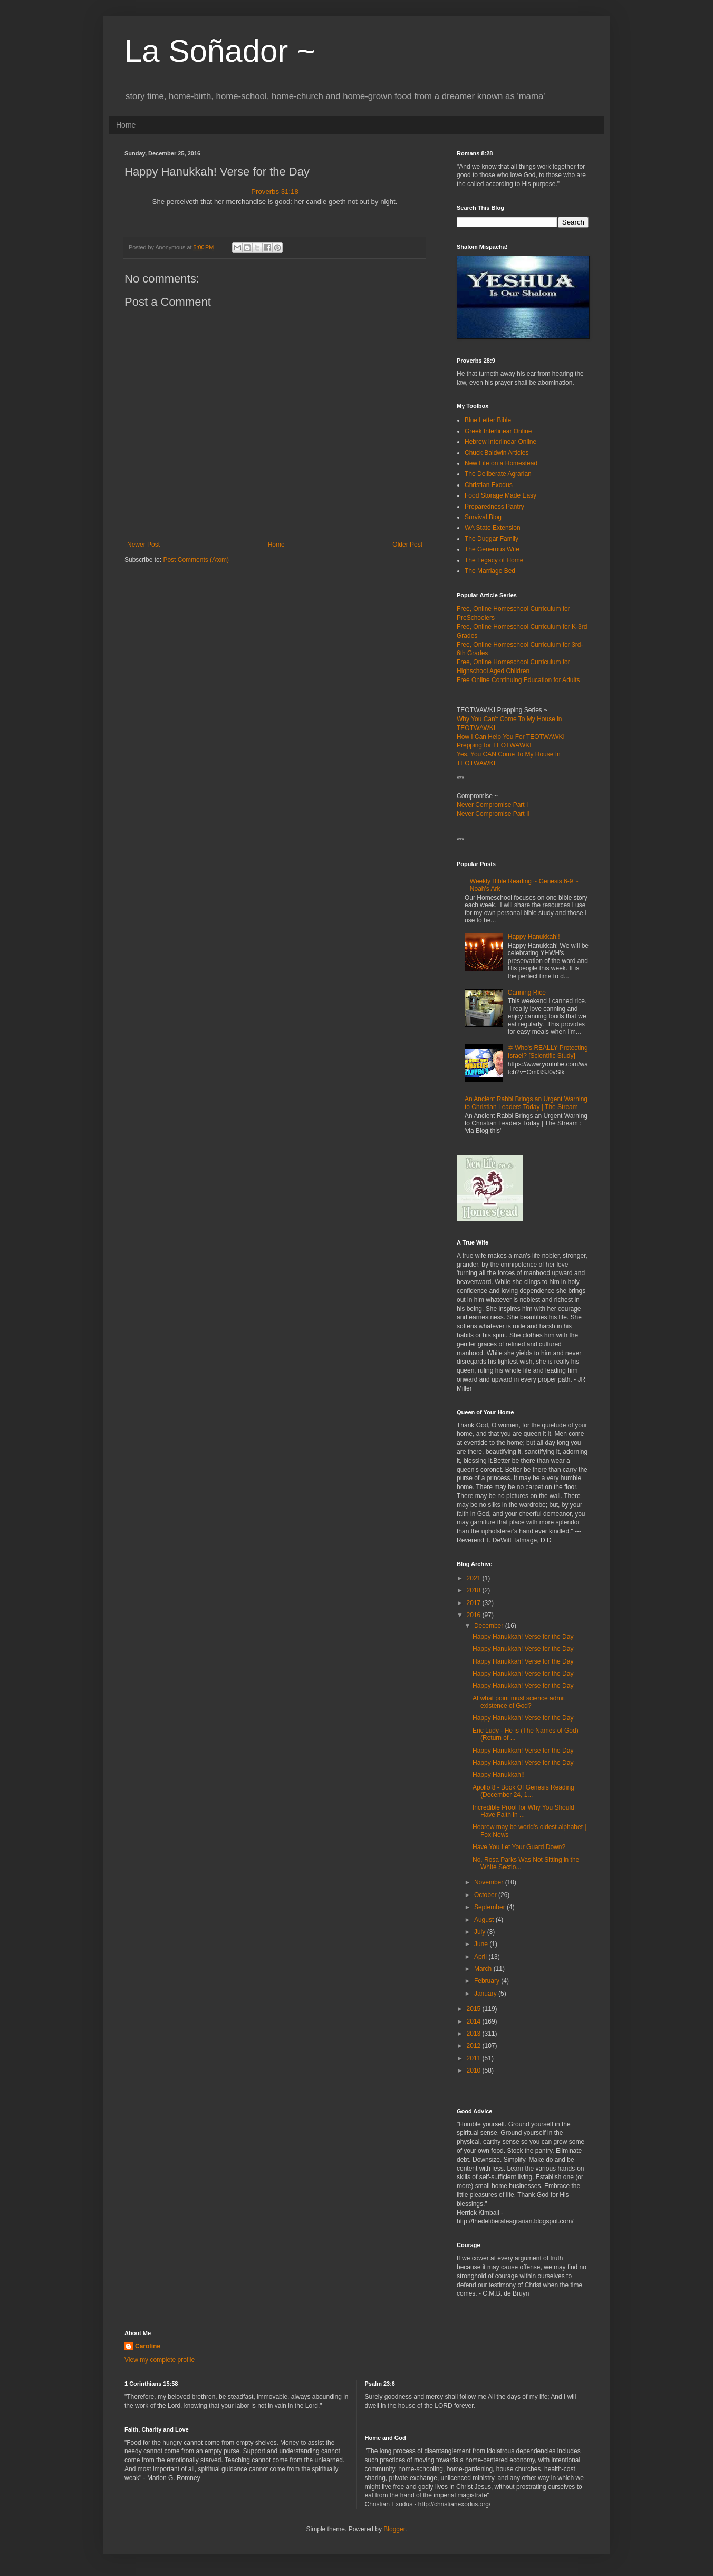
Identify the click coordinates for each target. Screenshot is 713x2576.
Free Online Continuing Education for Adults (518, 680)
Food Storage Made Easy (500, 495)
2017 (475, 1603)
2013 (475, 2033)
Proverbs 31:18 (274, 192)
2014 (475, 2021)
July (480, 1932)
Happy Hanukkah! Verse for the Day (523, 1636)
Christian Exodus (489, 485)
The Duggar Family (491, 538)
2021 (475, 1578)
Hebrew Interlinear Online (500, 441)
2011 (475, 2058)
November (489, 1882)
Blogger (394, 2529)
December (489, 1625)
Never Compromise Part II (493, 814)
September (490, 1907)
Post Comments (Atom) (196, 559)
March (484, 1968)
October (486, 1895)
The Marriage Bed (490, 571)
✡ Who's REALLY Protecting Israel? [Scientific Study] (548, 1051)
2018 (475, 1590)
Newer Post (143, 544)
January (486, 1993)
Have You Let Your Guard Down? (519, 1847)
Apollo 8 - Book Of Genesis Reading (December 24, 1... (523, 1791)
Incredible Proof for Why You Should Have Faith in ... (523, 1811)
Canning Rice (527, 992)
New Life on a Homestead (501, 463)
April (481, 1956)
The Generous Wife (492, 549)
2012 (475, 2045)
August (485, 1919)
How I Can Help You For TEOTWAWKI (511, 737)
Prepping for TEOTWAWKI (494, 745)
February (487, 1981)
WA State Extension (493, 527)
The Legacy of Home (494, 560)
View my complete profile (159, 2360)
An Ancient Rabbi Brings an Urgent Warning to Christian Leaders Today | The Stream (526, 1102)
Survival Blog (483, 517)
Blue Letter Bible (488, 420)
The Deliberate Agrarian (498, 474)
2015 (475, 2009)
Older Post (407, 544)
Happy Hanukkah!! (534, 936)
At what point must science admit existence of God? (519, 1702)
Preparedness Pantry (494, 506)
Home (126, 125)
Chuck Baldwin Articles (496, 452)
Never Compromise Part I (492, 805)
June (481, 1944)
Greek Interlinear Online (498, 431)
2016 (475, 1615)
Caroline (147, 2346)
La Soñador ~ (219, 51)
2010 (475, 2070)
